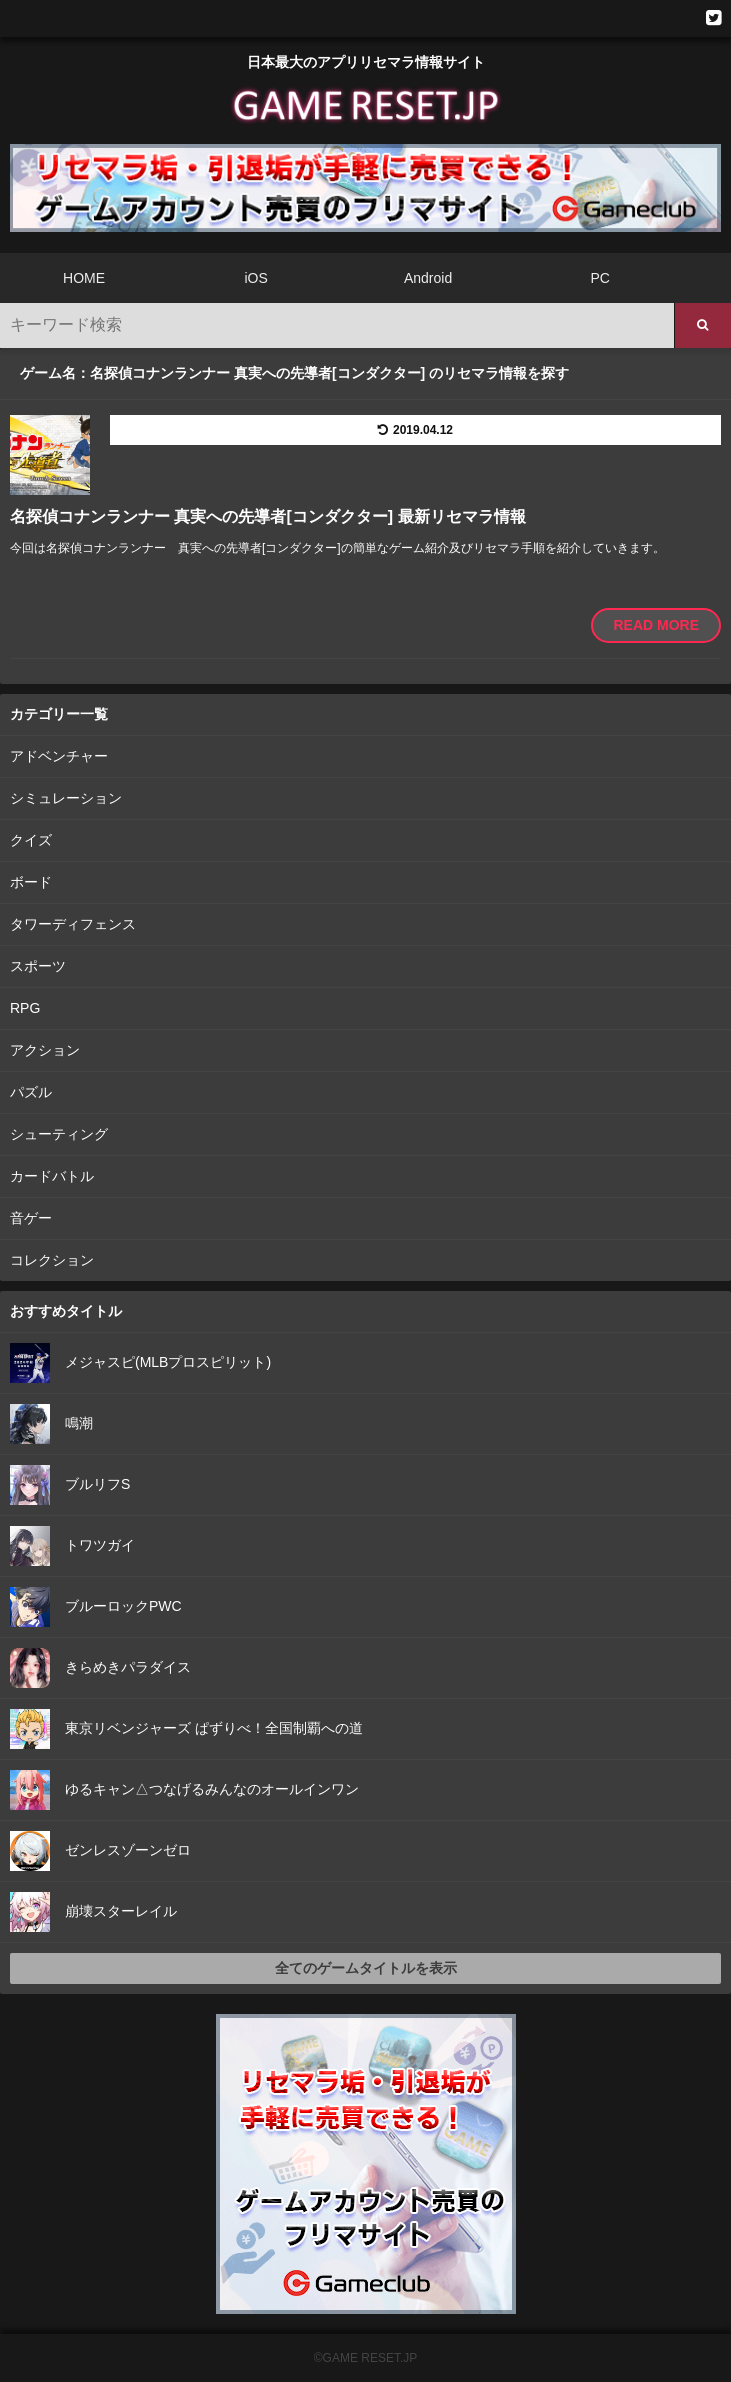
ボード (31, 882)
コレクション (52, 1260)
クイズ (31, 840)
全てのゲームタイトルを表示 (366, 1968)
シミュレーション (66, 798)
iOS (255, 278)
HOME (84, 278)
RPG (25, 1008)
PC (599, 278)
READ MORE (656, 625)
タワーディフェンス (73, 924)
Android (428, 278)
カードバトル (52, 1176)
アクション (45, 1050)
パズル (31, 1092)
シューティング (59, 1134)
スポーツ (38, 966)
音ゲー (31, 1218)
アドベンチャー (59, 756)
